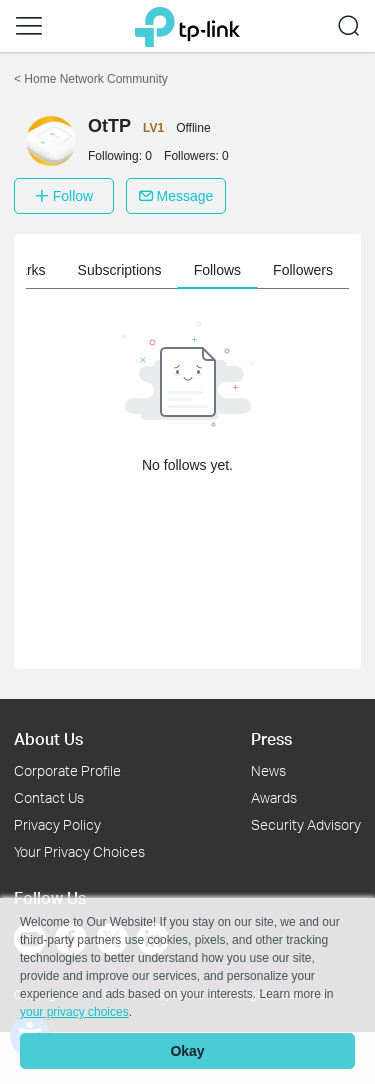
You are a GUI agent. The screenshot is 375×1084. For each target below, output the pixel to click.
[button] (29, 26)
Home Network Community (91, 79)
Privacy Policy (57, 824)
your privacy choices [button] (74, 1012)
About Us (48, 738)
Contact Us (49, 797)
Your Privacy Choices (79, 851)
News (268, 770)
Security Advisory (306, 824)
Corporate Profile (67, 770)
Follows (217, 270)
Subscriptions (120, 270)
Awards (274, 797)
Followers (303, 270)
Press (271, 738)
